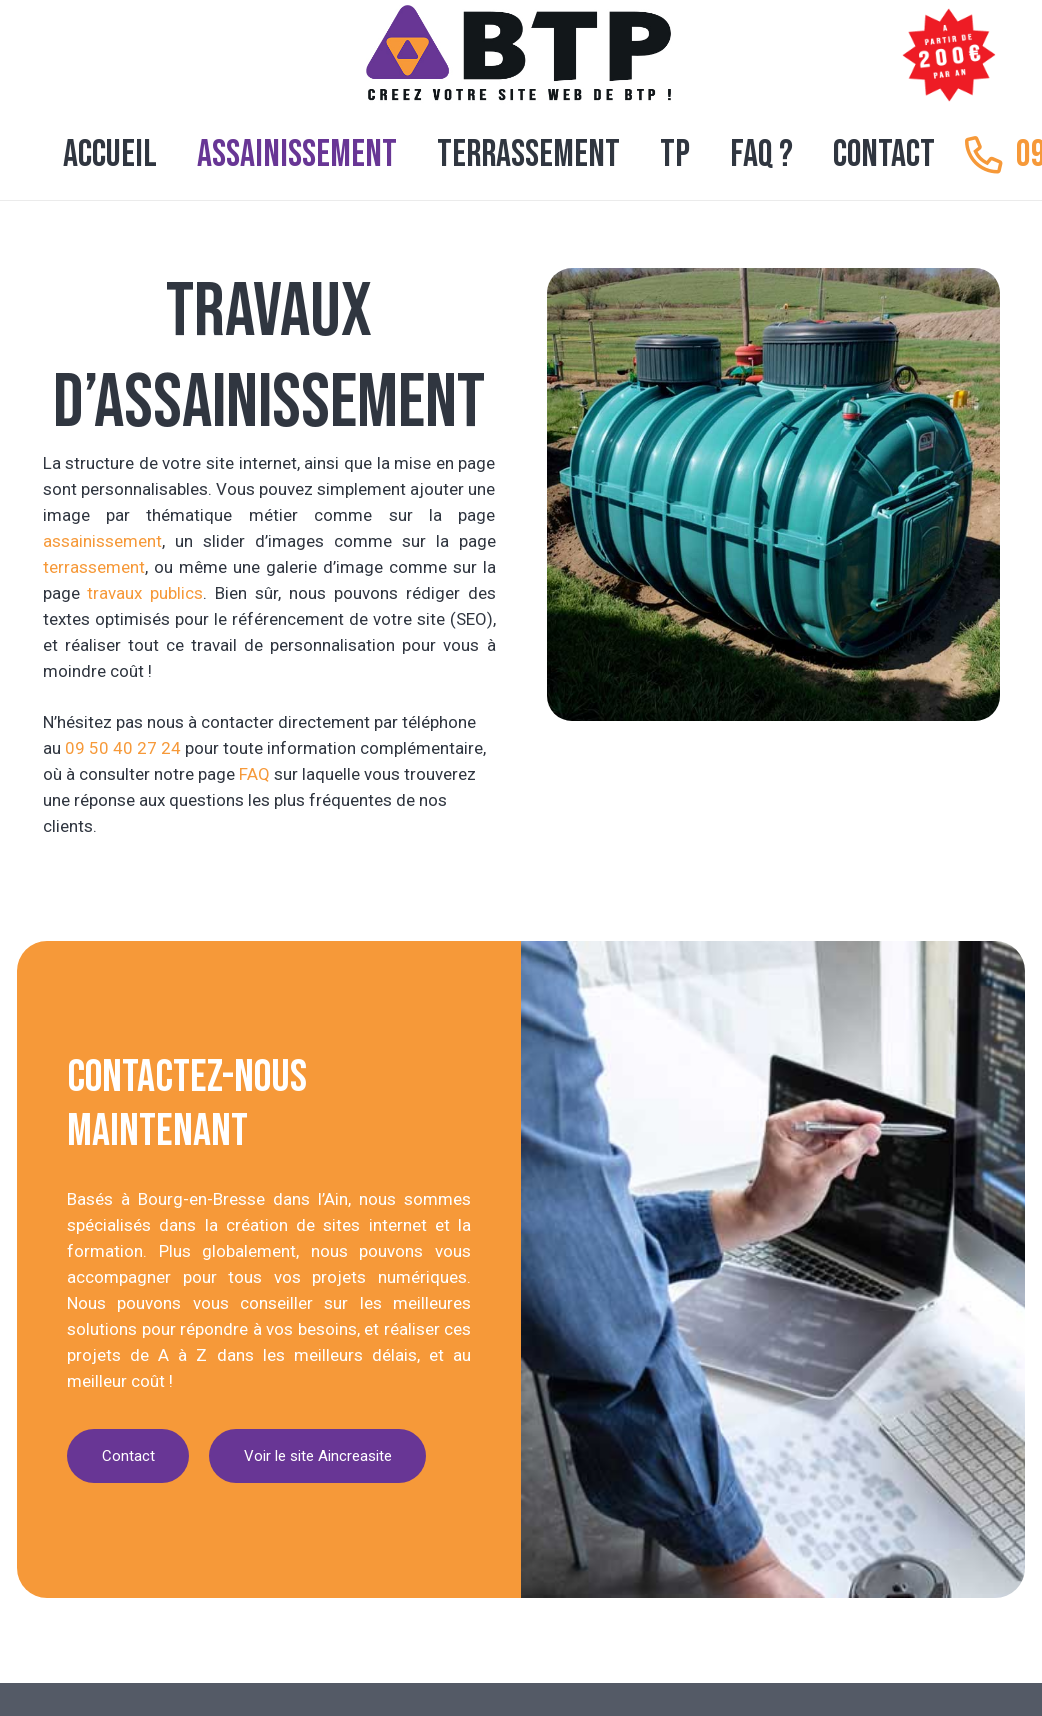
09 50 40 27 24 (123, 748)
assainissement (102, 541)
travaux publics (145, 593)
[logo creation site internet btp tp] (520, 55)
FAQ (254, 774)
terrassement (94, 567)
